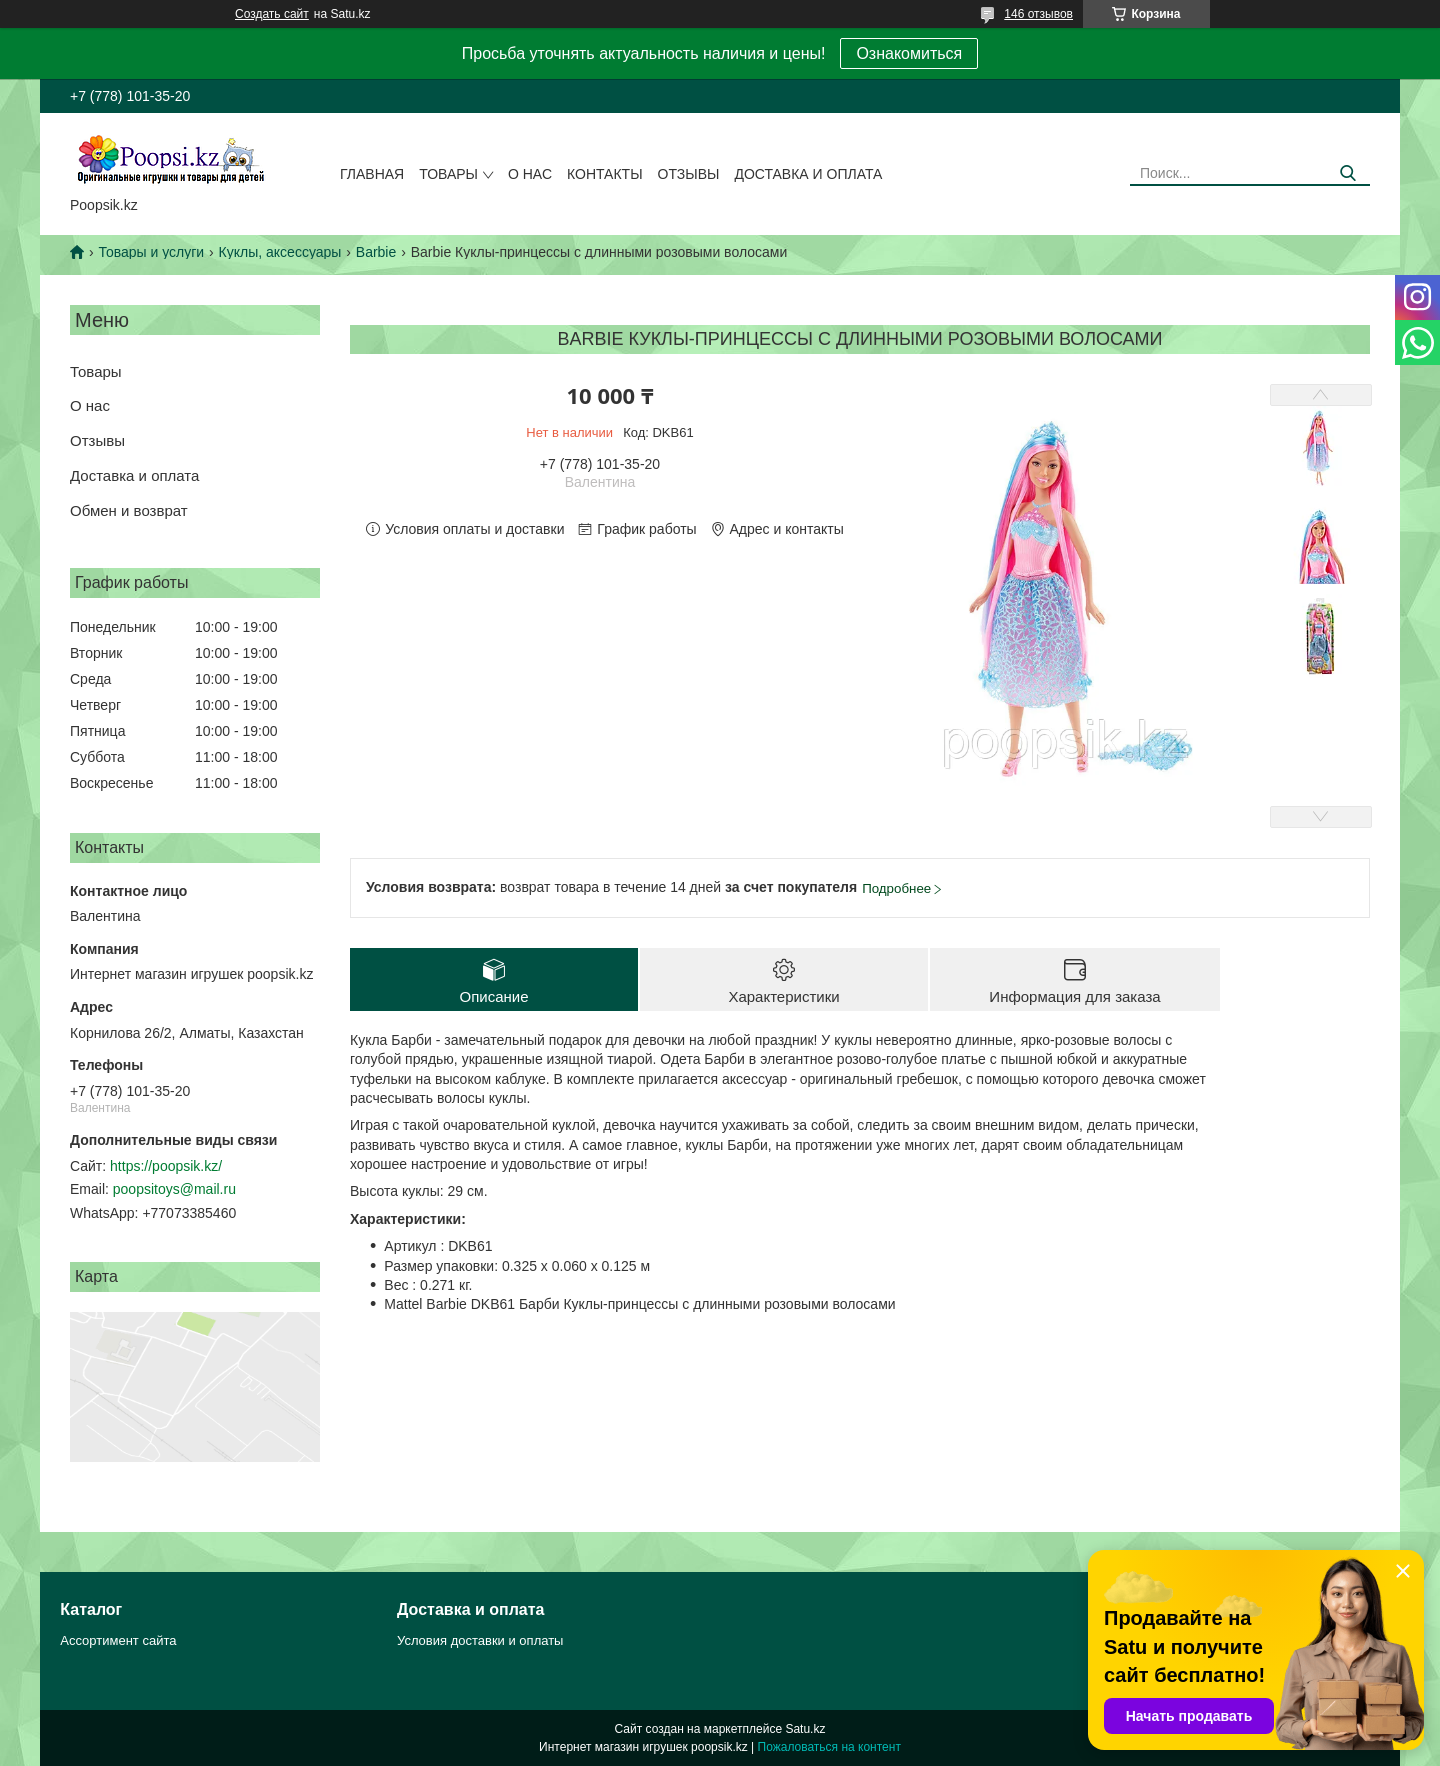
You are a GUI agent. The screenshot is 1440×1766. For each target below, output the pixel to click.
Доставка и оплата (808, 174)
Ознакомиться (909, 53)
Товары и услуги (151, 252)
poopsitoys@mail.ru (174, 1189)
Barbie (376, 252)
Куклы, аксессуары (280, 252)
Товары (448, 174)
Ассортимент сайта (118, 1640)
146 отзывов (1038, 14)
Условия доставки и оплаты (480, 1640)
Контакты (605, 174)
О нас (530, 174)
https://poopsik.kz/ (166, 1166)
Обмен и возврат (129, 510)
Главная (372, 174)
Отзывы (689, 174)
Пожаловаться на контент (829, 1747)
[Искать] (1347, 173)
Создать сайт (272, 14)
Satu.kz (805, 1729)
